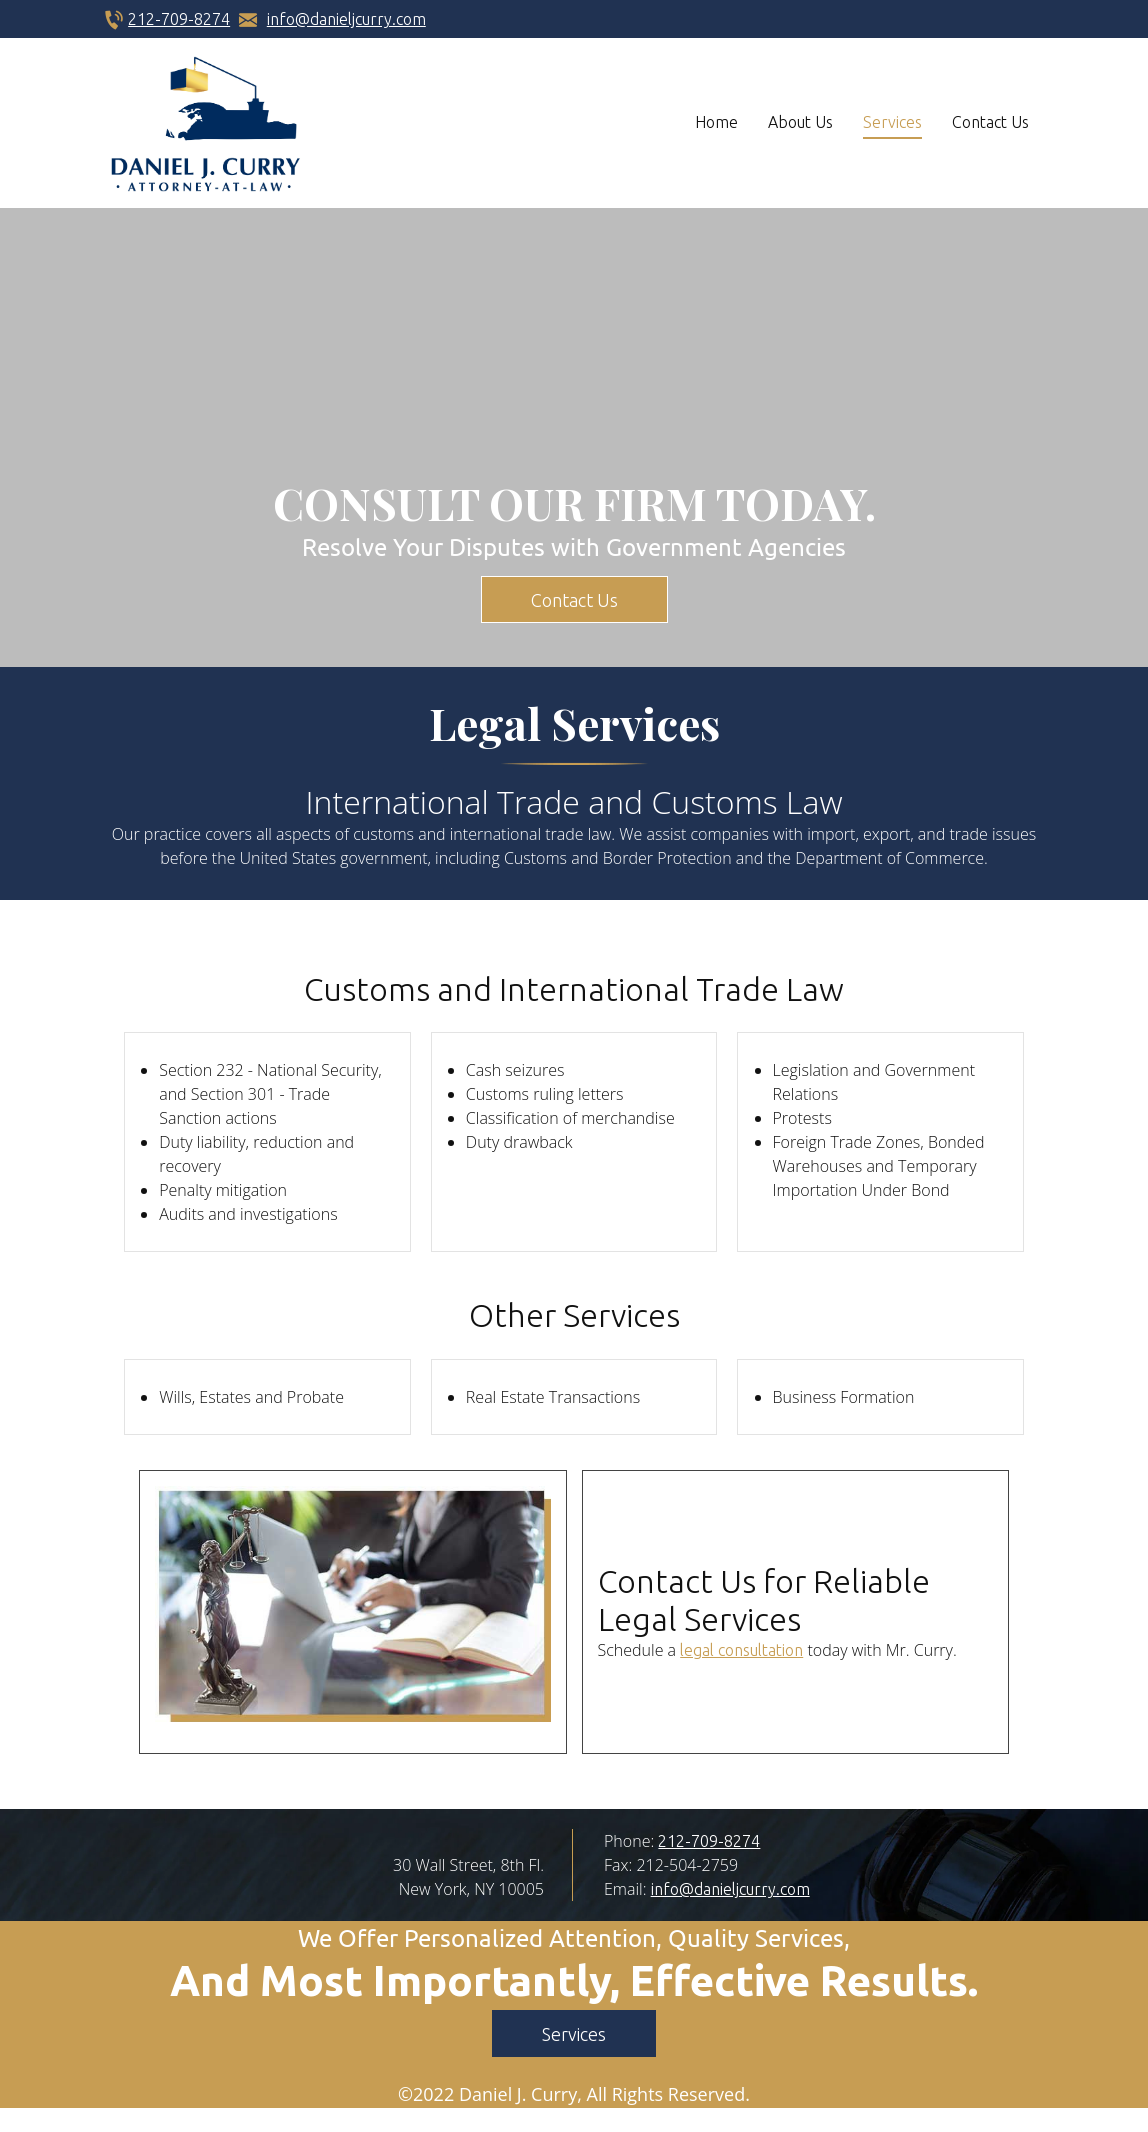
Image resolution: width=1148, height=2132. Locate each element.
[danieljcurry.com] (205, 123)
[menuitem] (716, 123)
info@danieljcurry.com (346, 19)
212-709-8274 (179, 19)
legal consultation (741, 1650)
